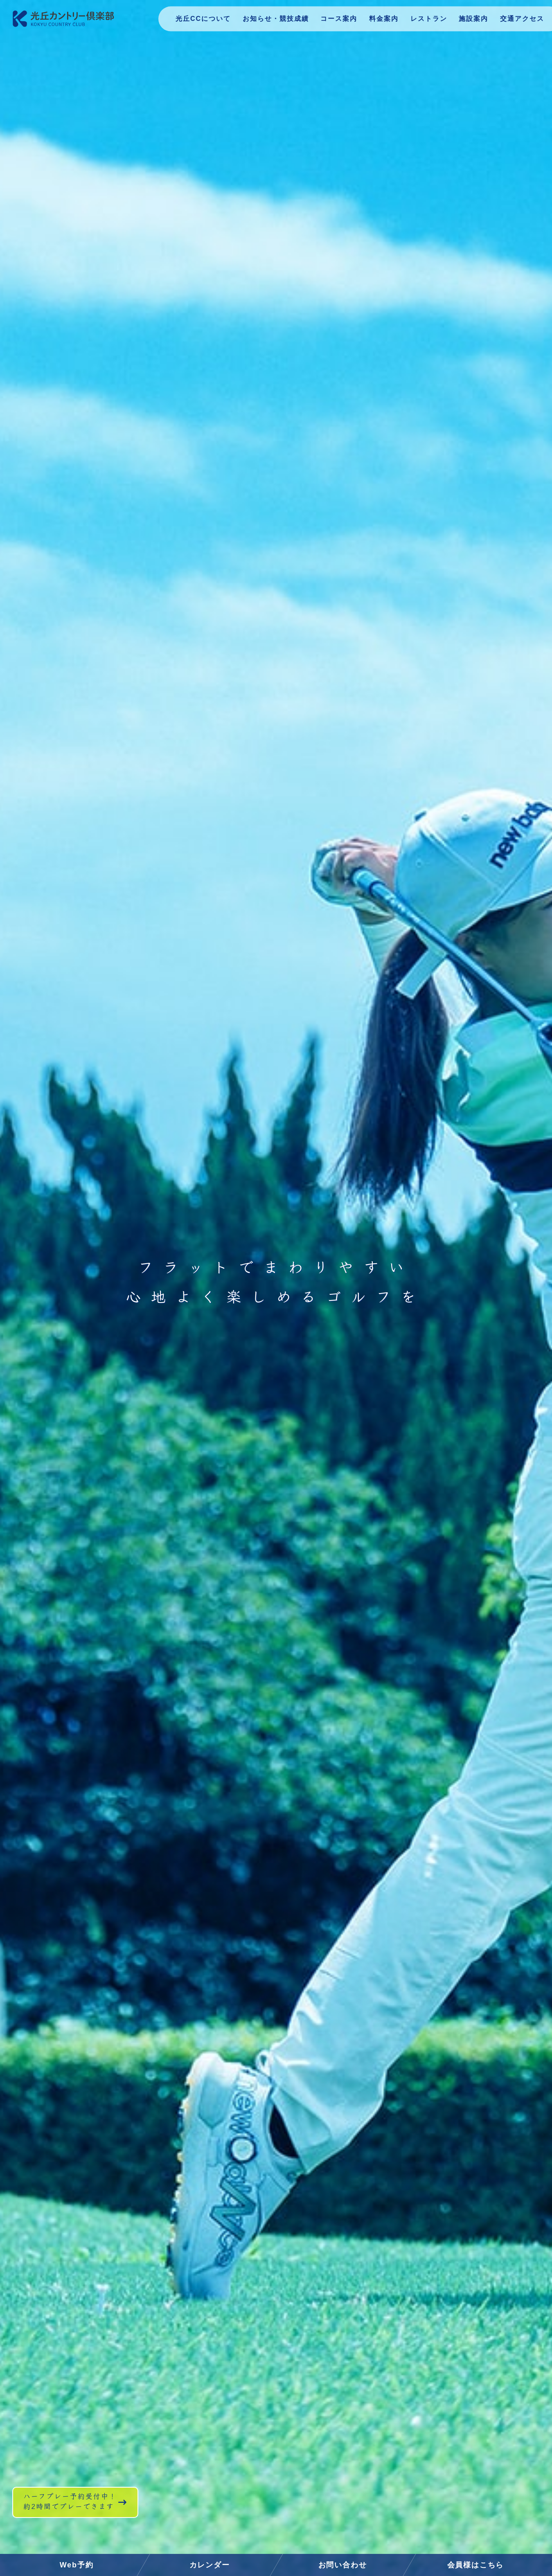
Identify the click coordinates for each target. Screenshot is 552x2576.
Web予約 (77, 2565)
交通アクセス (521, 22)
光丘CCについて (195, 22)
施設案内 (472, 22)
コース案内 (334, 22)
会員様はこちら (475, 2565)
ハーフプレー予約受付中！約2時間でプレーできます (95, 2517)
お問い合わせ (342, 2565)
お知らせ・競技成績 (269, 22)
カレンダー (209, 2565)
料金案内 (379, 22)
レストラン (425, 22)
